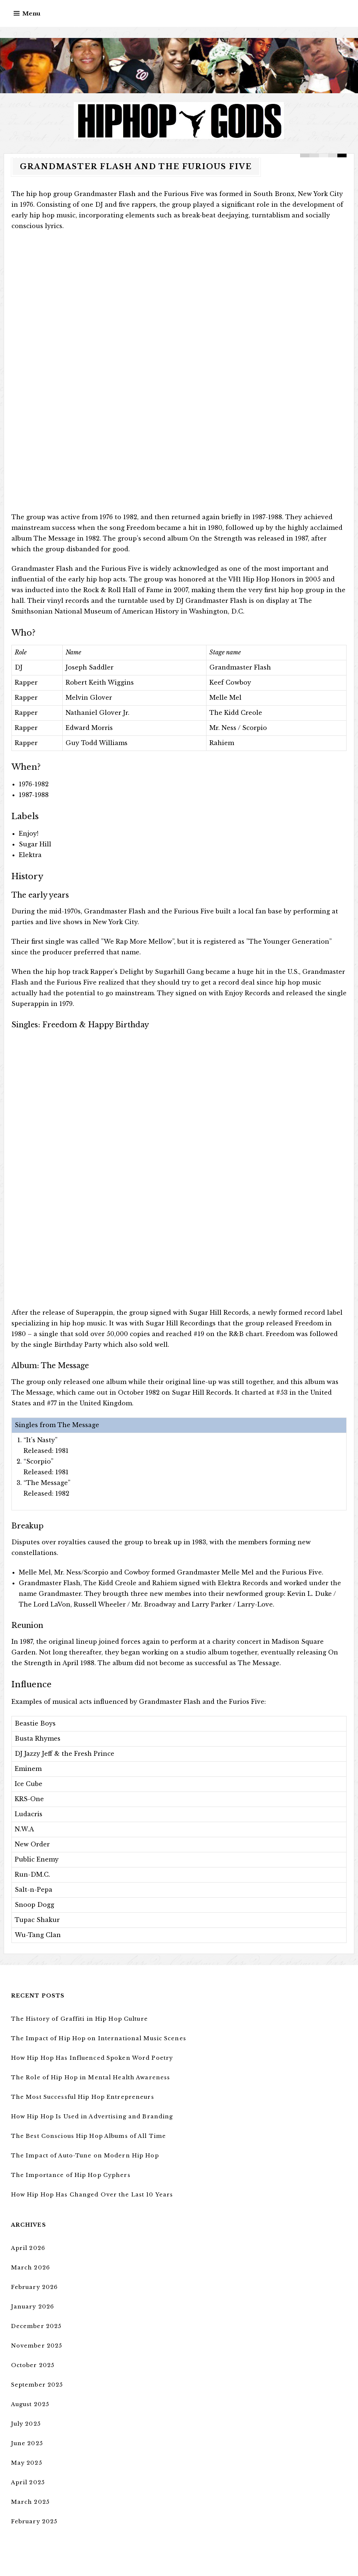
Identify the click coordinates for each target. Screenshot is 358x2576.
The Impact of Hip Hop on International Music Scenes (96, 2038)
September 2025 (36, 2384)
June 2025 (26, 2443)
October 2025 (32, 2365)
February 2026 (34, 2287)
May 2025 (26, 2463)
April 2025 (27, 2482)
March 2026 (29, 2267)
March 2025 (29, 2502)
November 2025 (36, 2345)
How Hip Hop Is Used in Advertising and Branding (90, 2116)
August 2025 (30, 2404)
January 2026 (31, 2306)
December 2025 (35, 2326)
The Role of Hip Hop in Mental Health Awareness (88, 2077)
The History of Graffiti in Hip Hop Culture (78, 2019)
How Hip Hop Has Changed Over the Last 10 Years (89, 2194)
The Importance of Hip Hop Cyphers (69, 2175)
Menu (31, 13)
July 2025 (25, 2424)
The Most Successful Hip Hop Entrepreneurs (81, 2097)
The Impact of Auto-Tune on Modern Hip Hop (83, 2155)
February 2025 (33, 2521)
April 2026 (28, 2248)
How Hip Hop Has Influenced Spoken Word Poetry (90, 2058)
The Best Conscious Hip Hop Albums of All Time (87, 2136)
